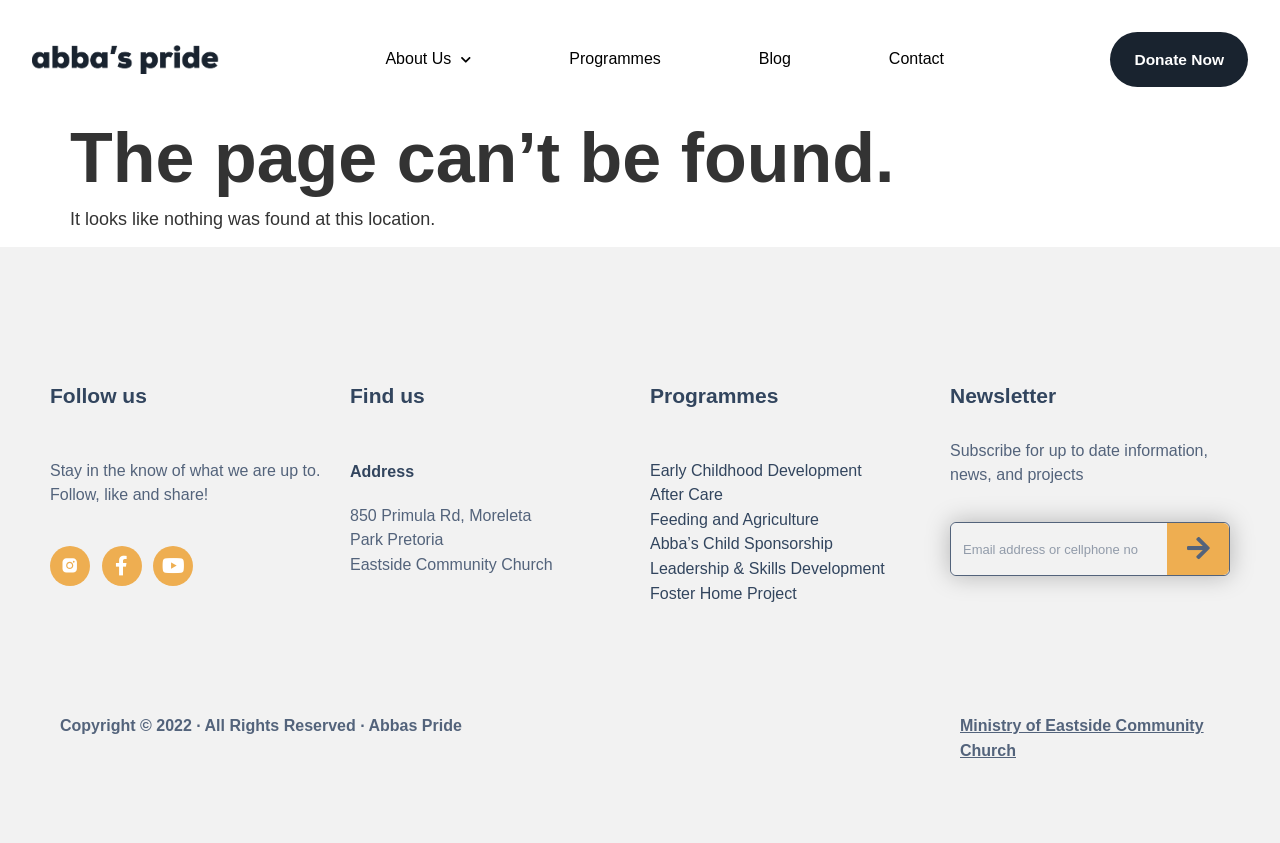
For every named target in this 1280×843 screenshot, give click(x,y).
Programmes (615, 58)
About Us (428, 59)
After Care (686, 494)
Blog (775, 58)
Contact (916, 58)
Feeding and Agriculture (734, 519)
